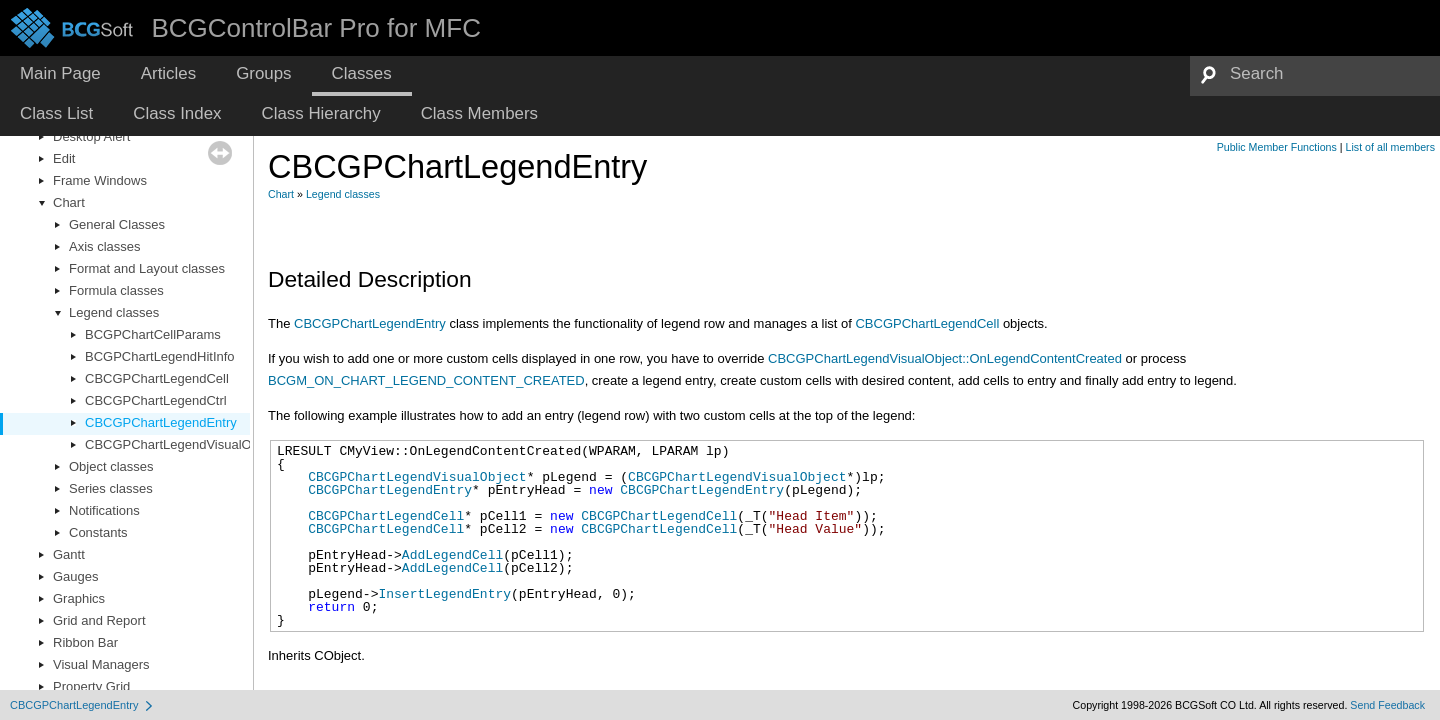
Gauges (76, 576)
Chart (69, 202)
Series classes (111, 488)
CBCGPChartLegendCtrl (156, 400)
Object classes (111, 466)
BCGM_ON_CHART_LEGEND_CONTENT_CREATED (426, 380)
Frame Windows (100, 180)
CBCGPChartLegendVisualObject (182, 444)
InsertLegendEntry (444, 594)
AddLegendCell (452, 555)
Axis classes (105, 246)
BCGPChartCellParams (153, 334)
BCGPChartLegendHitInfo (160, 356)
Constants (98, 532)
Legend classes (114, 312)
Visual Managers (101, 664)
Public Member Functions (1277, 147)
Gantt (69, 554)
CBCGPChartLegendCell (157, 378)
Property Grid (91, 686)
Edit (64, 158)
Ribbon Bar (85, 642)
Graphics (79, 598)
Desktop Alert (91, 136)
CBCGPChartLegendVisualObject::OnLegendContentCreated (945, 358)
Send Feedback (1387, 705)
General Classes (117, 224)
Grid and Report (99, 620)
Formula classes (116, 290)
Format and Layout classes (147, 268)
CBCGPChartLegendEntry (161, 422)
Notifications (104, 510)
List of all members (1390, 147)
